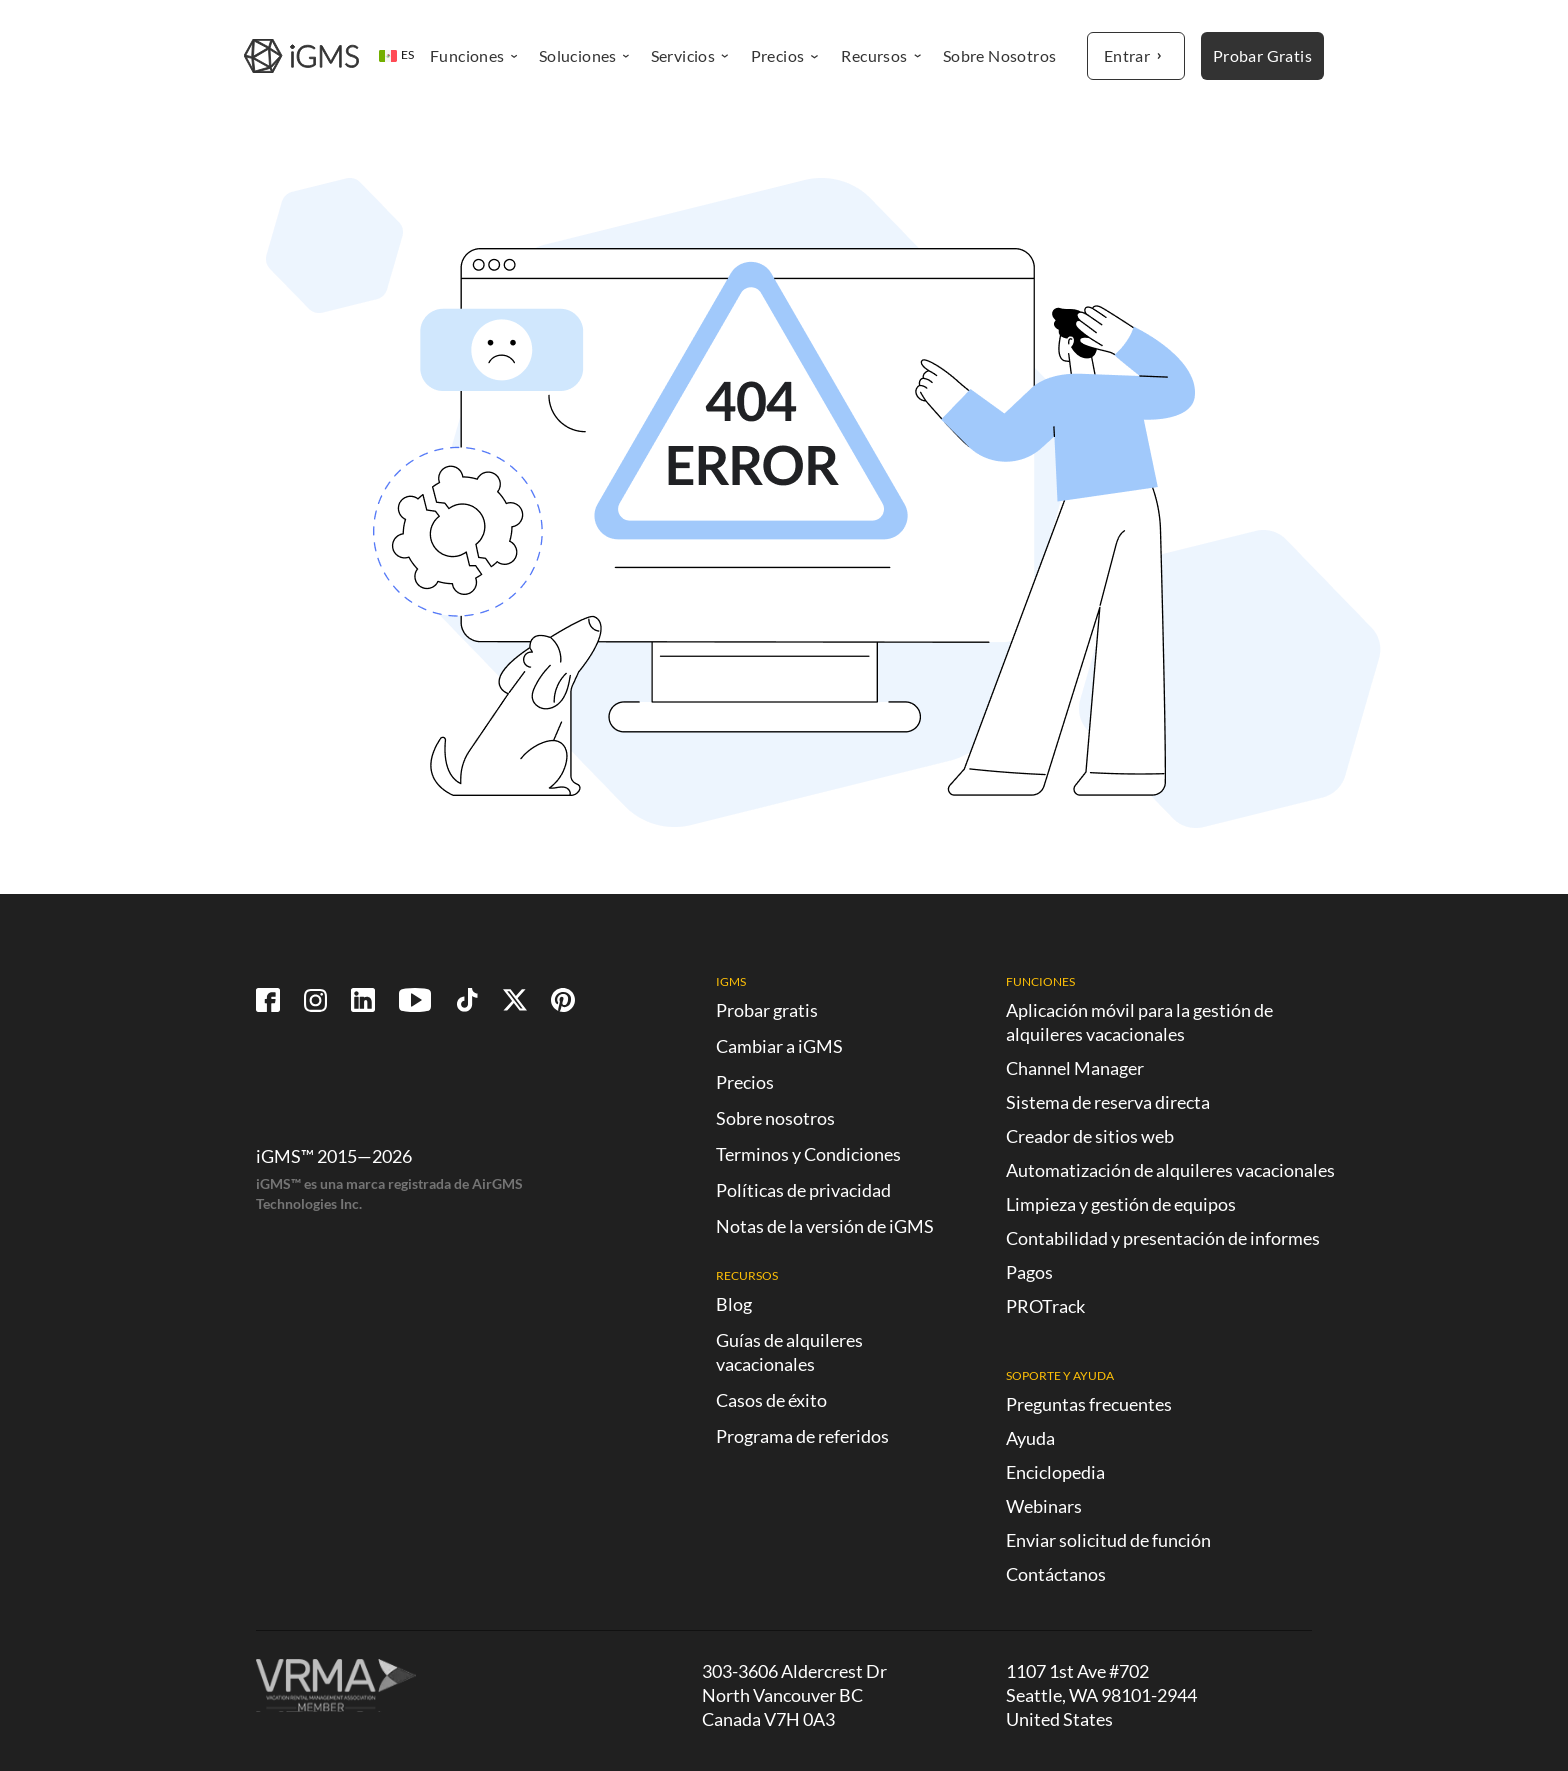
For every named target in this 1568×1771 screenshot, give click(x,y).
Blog (734, 1304)
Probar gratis (767, 1010)
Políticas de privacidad (803, 1190)
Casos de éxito (771, 1400)
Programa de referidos (802, 1436)
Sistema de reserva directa (1108, 1102)
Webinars (1044, 1506)
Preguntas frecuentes (1089, 1404)
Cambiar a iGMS (779, 1046)
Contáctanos (1056, 1574)
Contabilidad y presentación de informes (1163, 1238)
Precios (745, 1082)
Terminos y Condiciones (808, 1154)
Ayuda (1030, 1438)
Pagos (1029, 1272)
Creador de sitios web (1090, 1136)
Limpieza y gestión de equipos (1121, 1204)
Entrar (1136, 56)
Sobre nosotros (775, 1118)
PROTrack (1045, 1306)
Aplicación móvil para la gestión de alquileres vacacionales (1139, 1022)
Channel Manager (1075, 1068)
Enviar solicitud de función (1108, 1540)
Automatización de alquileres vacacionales (1170, 1170)
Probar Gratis (1262, 55)
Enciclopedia (1055, 1472)
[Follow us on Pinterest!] (563, 1000)
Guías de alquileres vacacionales (789, 1352)
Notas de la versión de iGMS (825, 1226)
